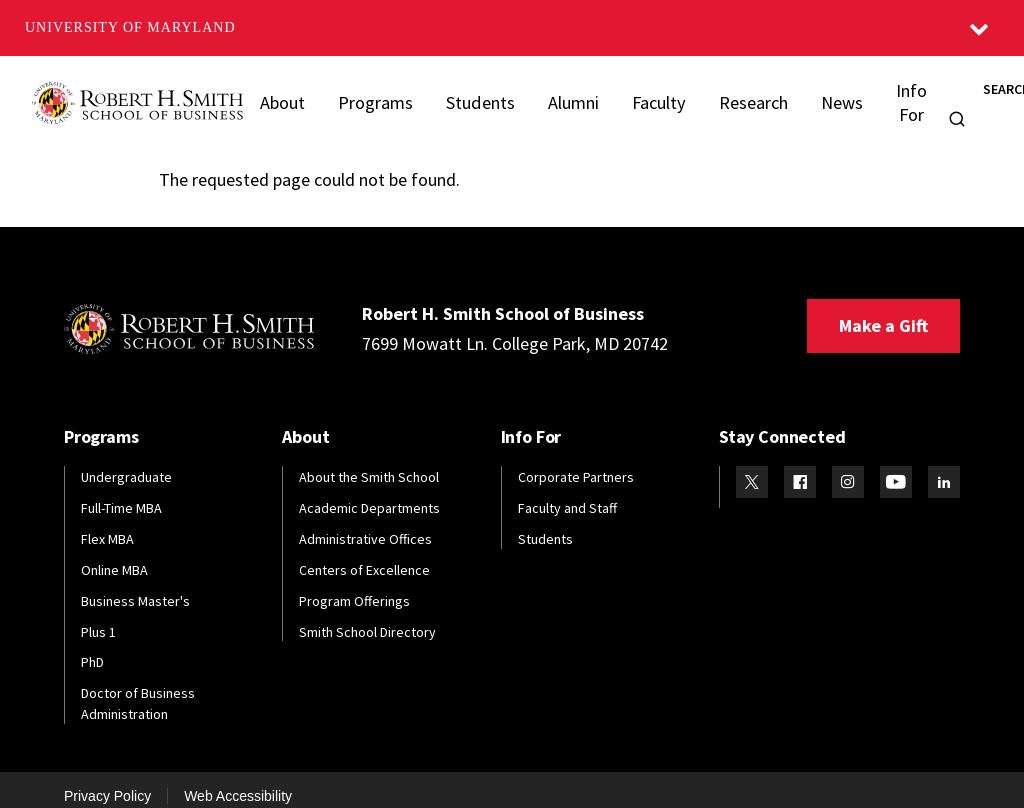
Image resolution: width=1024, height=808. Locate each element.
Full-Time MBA (121, 493)
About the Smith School (369, 462)
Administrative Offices (365, 524)
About (282, 95)
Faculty (651, 95)
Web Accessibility (238, 781)
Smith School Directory (367, 617)
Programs (373, 95)
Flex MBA (107, 524)
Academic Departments (369, 493)
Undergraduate (126, 462)
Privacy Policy (107, 781)
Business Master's (135, 586)
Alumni (566, 95)
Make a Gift (883, 310)
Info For (898, 94)
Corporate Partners (576, 462)
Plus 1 (98, 617)
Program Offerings (354, 586)
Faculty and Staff (567, 493)
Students (475, 95)
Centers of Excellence (364, 555)
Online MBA (114, 555)
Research (743, 95)
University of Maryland (130, 27)
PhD (92, 648)
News (829, 95)
